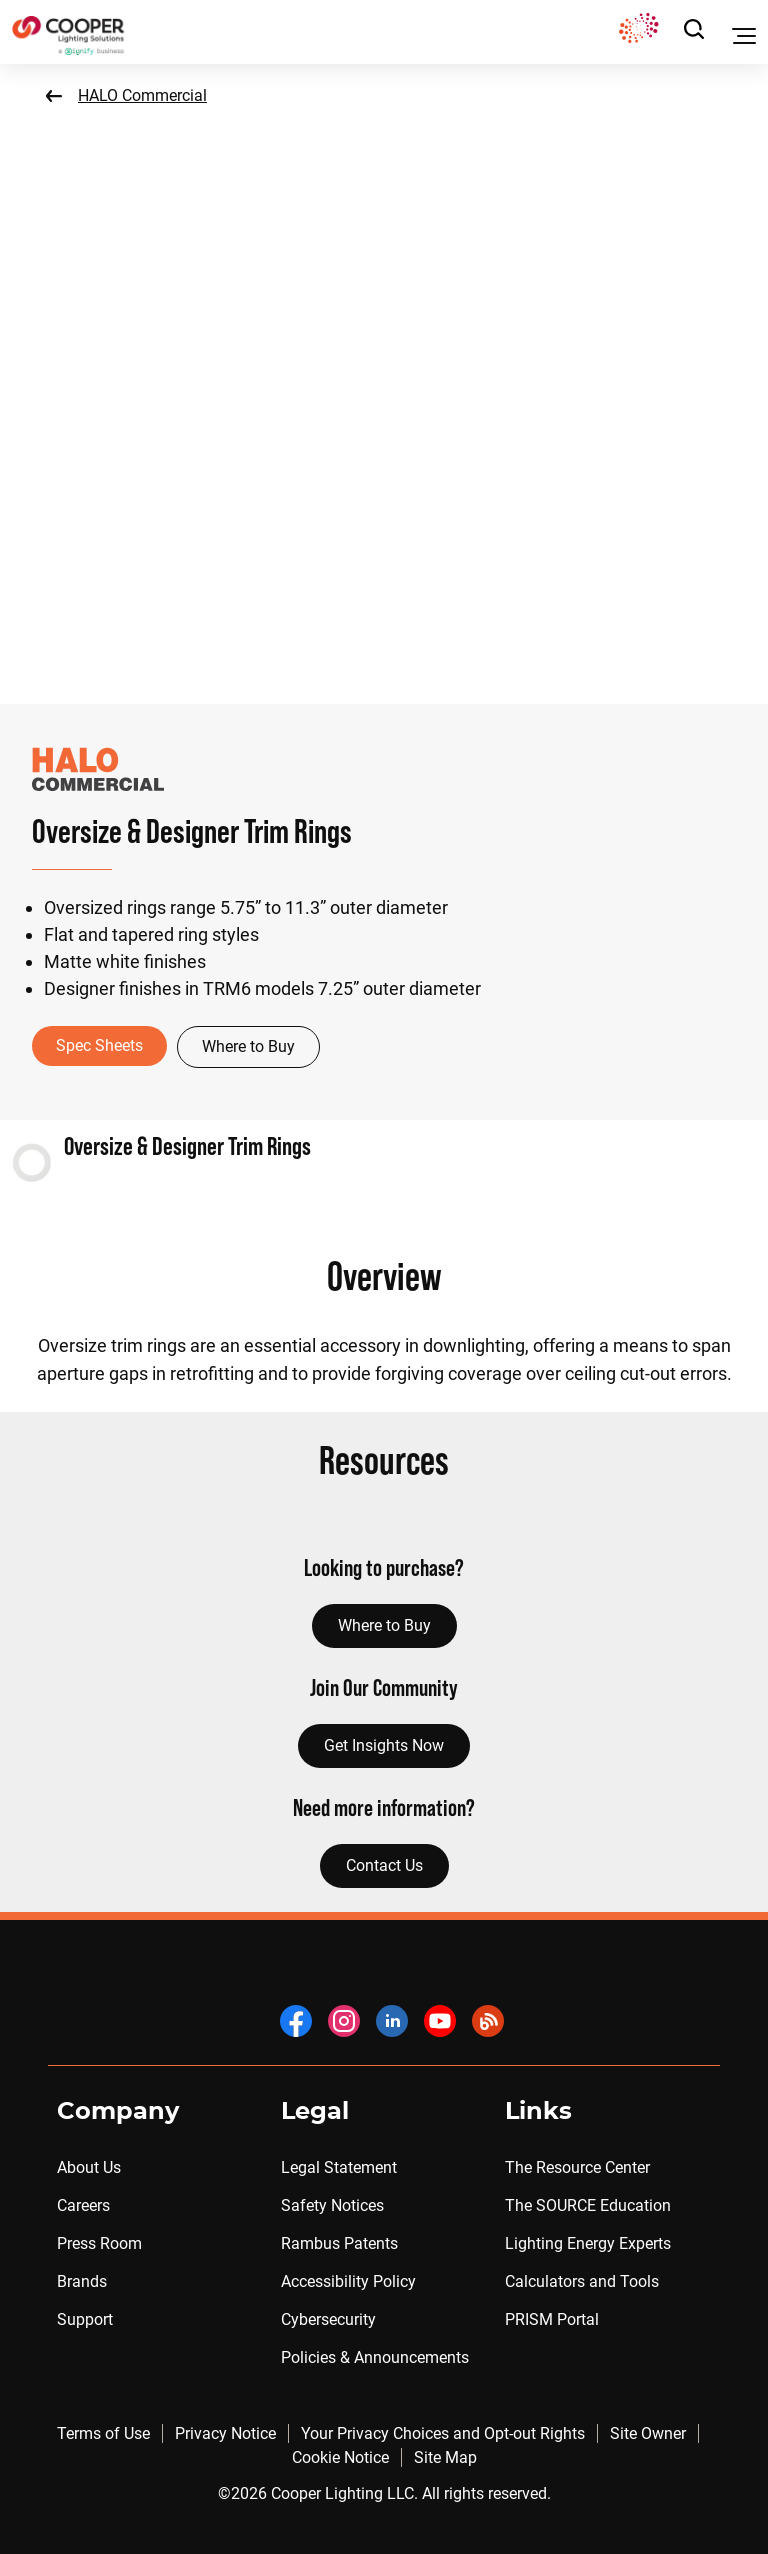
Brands (82, 2281)
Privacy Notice (225, 2433)
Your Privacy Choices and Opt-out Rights (443, 2433)
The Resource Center (577, 2167)
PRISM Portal (552, 2319)
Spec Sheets (99, 1045)
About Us (89, 2167)
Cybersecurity (328, 2319)
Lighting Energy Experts (588, 2243)
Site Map (445, 2457)
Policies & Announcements (375, 2357)
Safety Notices (332, 2205)
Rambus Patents (339, 2243)
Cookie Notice (340, 2457)
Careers (83, 2205)
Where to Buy (248, 1046)
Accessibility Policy (348, 2281)
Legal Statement (339, 2167)
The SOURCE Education (588, 2205)
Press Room (99, 2243)
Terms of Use (103, 2433)
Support (85, 2319)
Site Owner (648, 2433)
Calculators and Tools (582, 2281)
